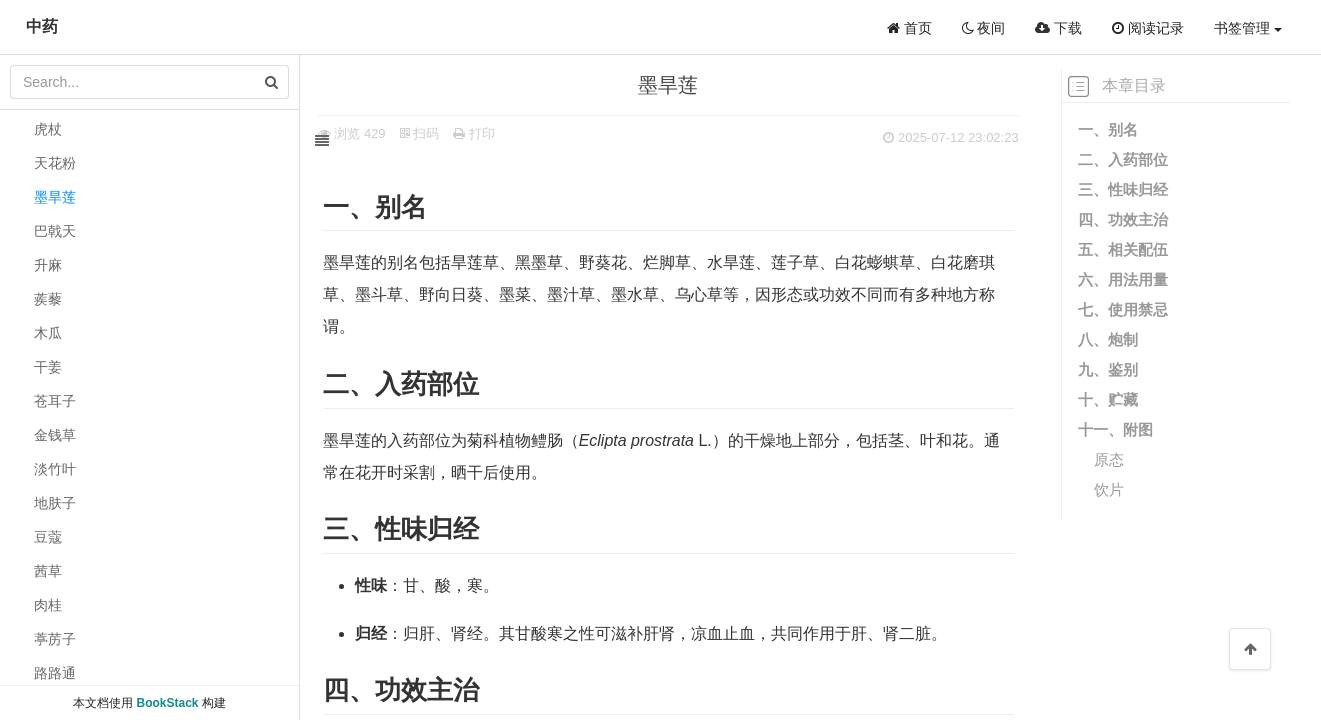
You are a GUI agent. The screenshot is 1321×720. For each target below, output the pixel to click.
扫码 (442, 133)
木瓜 (48, 333)
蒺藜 (48, 299)
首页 (909, 28)
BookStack (167, 703)
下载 (1058, 28)
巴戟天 (55, 231)
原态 (1109, 459)
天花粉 (55, 163)
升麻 (48, 265)
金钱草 (55, 435)
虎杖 (48, 129)
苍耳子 (55, 401)
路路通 (55, 673)
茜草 (48, 571)
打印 (496, 133)
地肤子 (55, 503)
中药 (42, 26)
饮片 (1109, 489)
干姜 (48, 367)
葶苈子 (55, 639)
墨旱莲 (55, 197)
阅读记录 (1148, 28)
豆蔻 (48, 537)
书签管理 (1248, 28)
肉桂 (48, 605)
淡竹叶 (55, 469)
